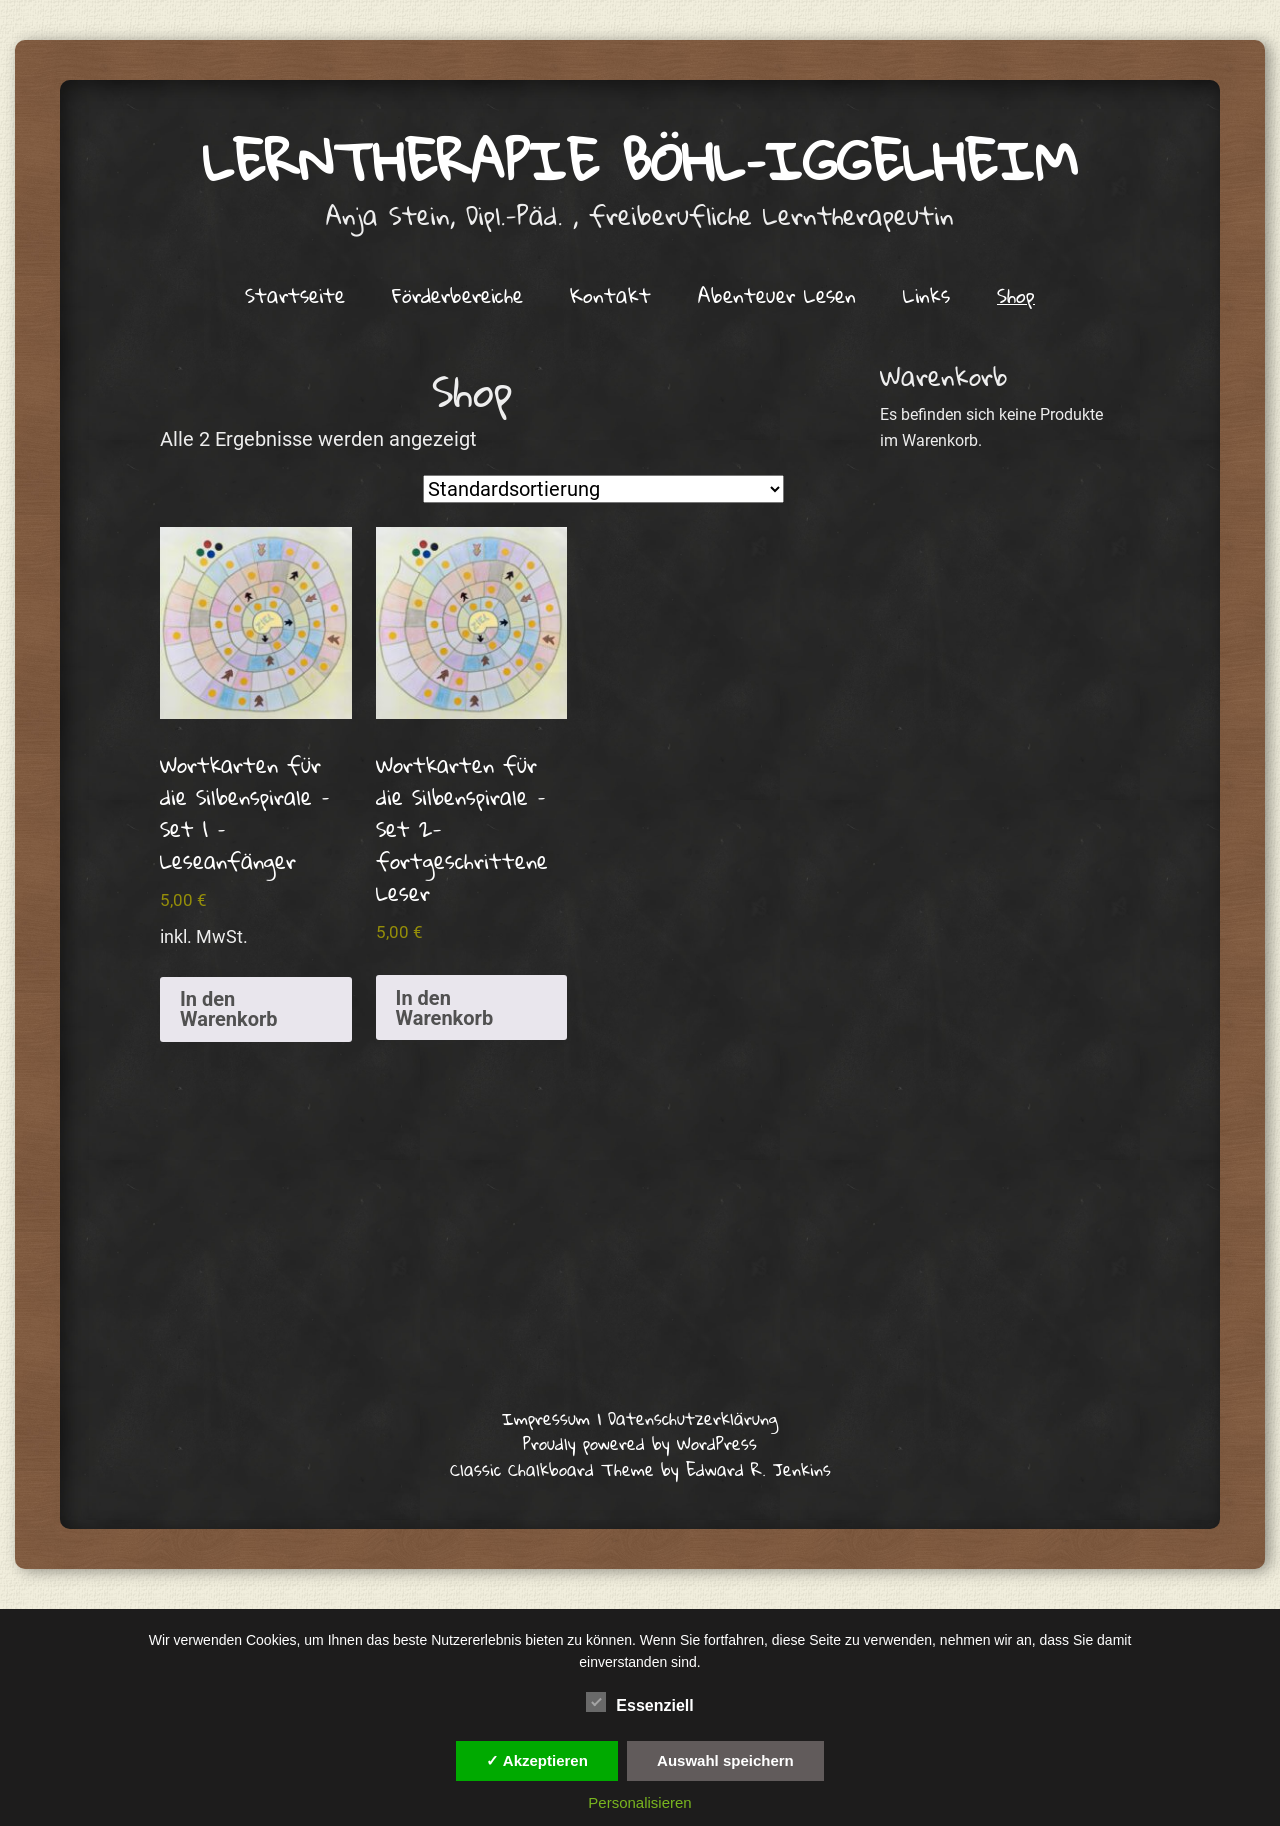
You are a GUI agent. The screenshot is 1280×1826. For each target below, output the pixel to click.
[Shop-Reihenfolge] (603, 489)
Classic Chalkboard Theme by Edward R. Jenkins (640, 1469)
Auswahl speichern (725, 1760)
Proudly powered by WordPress (640, 1443)
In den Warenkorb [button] (229, 1009)
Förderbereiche (457, 295)
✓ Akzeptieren (537, 1760)
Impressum (546, 1418)
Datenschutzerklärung (693, 1418)
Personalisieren (639, 1802)
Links (926, 295)
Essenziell (639, 1702)
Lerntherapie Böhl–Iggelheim (640, 160)
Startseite (295, 295)
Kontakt (610, 295)
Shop (1016, 295)
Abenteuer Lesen (777, 295)
